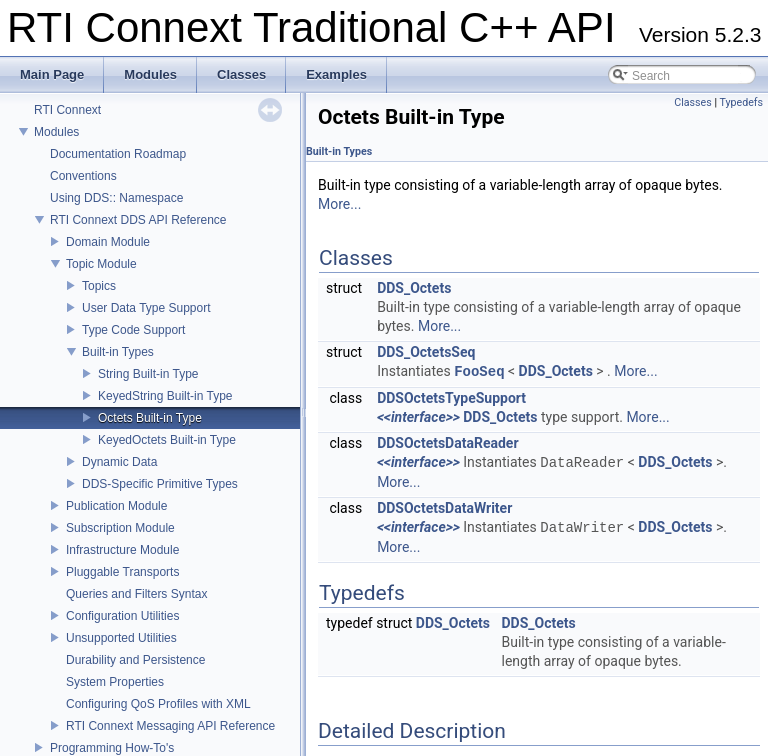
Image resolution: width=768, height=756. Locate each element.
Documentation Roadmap (118, 154)
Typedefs (741, 102)
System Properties (115, 682)
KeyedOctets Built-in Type (167, 440)
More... (339, 204)
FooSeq (479, 371)
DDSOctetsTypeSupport (451, 398)
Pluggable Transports (122, 572)
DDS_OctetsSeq (426, 352)
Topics (99, 286)
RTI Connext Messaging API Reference (170, 726)
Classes (692, 102)
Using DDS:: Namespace (116, 198)
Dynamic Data (119, 462)
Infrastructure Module (122, 550)
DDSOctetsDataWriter (444, 508)
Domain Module (108, 242)
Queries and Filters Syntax (136, 594)
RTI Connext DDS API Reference (138, 220)
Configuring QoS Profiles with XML (158, 704)
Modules (56, 132)
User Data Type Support (146, 308)
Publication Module (116, 506)
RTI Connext (67, 110)
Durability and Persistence (135, 660)
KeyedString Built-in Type (165, 396)
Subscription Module (120, 528)
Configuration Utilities (122, 616)
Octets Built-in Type (150, 418)
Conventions (83, 176)
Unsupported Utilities (121, 638)
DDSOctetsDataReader (447, 443)
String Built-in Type (148, 374)
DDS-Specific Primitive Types (160, 484)
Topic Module (101, 264)
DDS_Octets (414, 288)
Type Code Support (133, 330)
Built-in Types (118, 352)
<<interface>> (418, 417)
